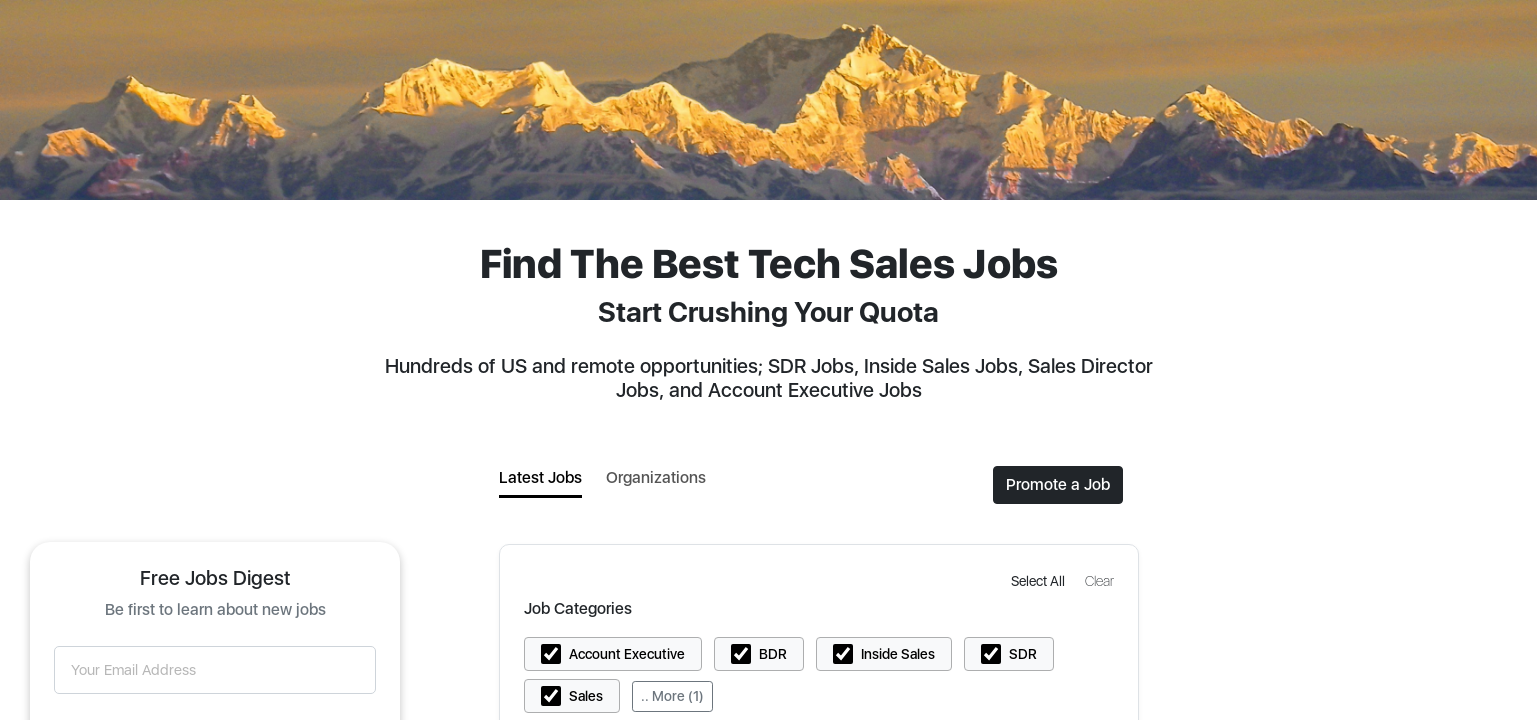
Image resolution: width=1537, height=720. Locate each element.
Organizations (656, 477)
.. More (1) (672, 696)
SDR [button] (1023, 654)
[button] (1040, 580)
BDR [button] (773, 654)
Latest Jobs (540, 477)
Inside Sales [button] (898, 654)
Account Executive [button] (627, 654)
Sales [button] (586, 696)
